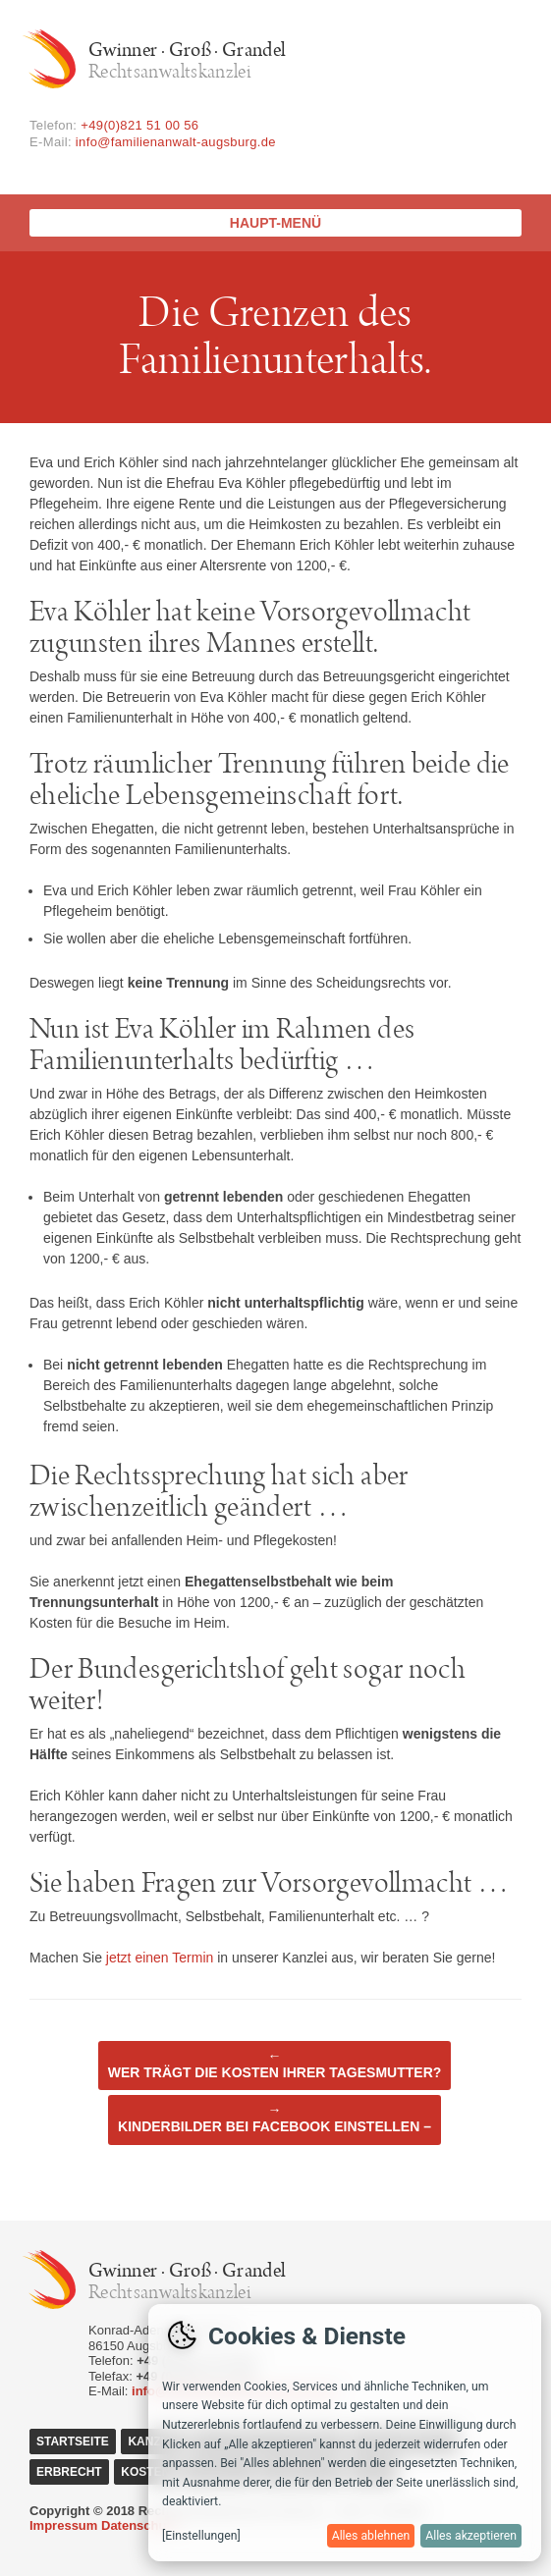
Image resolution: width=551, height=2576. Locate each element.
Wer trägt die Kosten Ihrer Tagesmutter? (275, 2064)
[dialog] (344, 2432)
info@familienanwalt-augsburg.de (176, 141)
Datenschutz (139, 2525)
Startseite (72, 2441)
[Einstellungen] (201, 2536)
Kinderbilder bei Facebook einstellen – (274, 2118)
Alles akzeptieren (471, 2536)
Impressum (63, 2525)
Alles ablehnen (371, 2536)
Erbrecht (69, 2472)
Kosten (145, 2472)
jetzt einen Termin (159, 1957)
